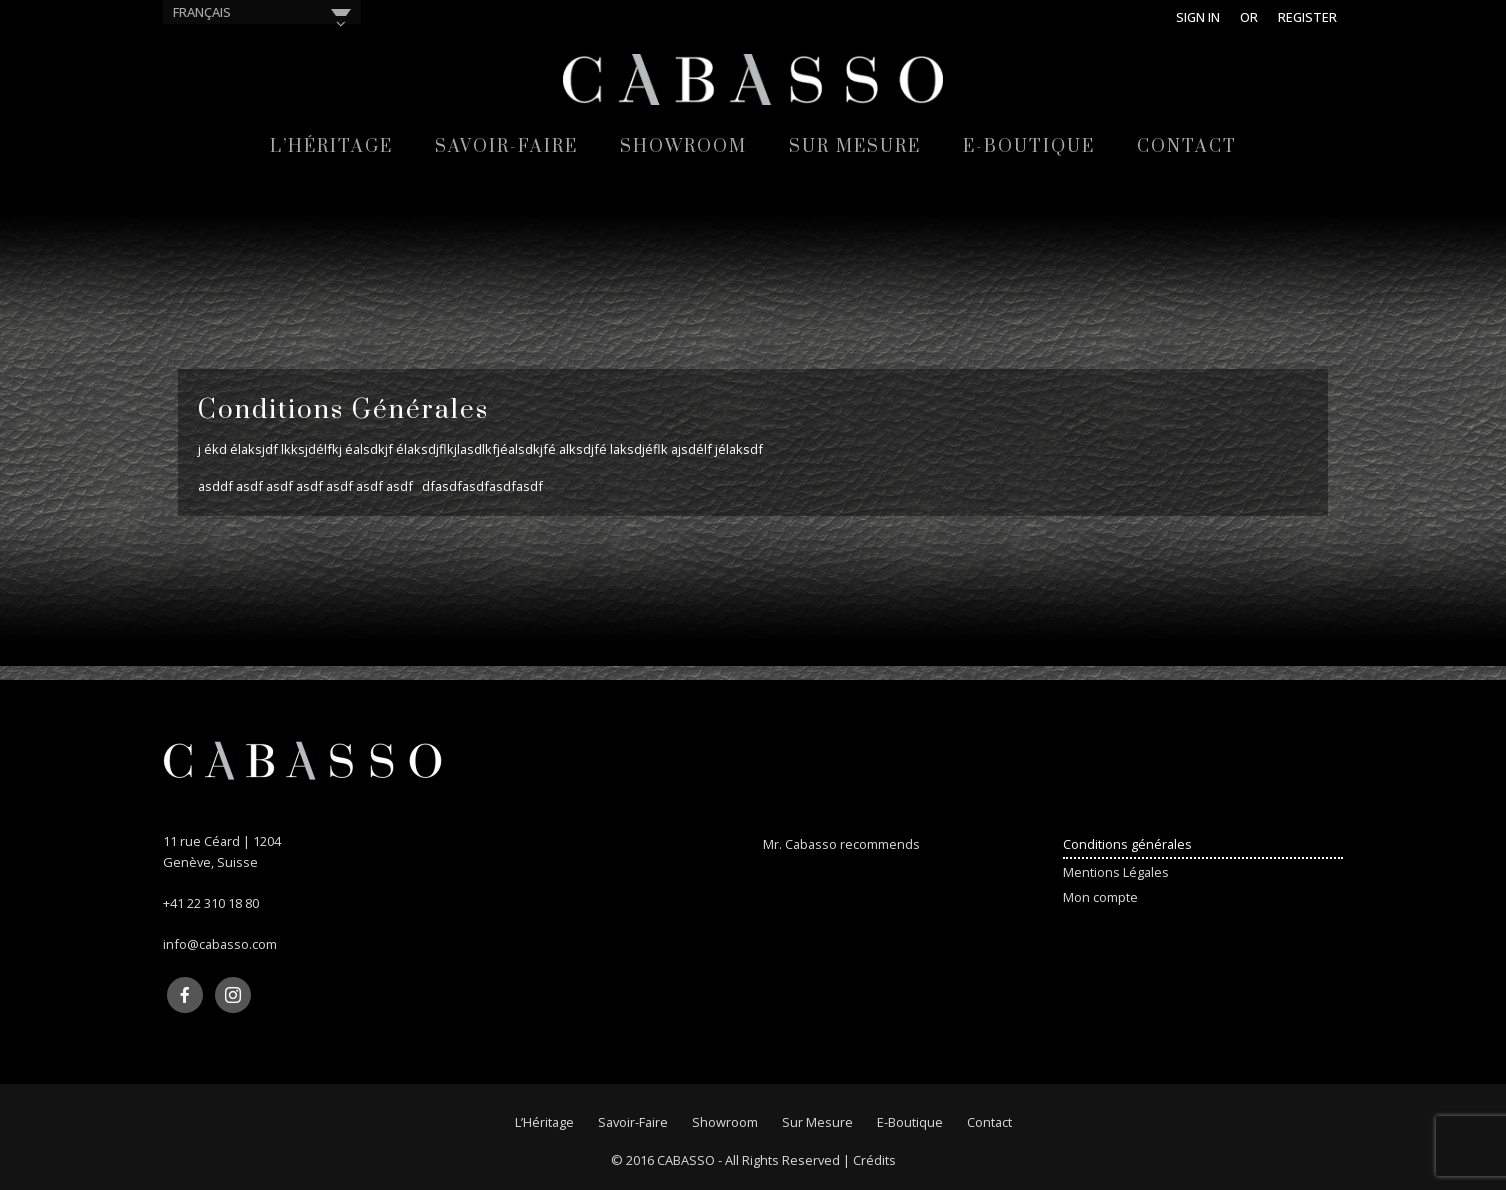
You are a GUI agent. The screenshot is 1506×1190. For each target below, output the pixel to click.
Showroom (683, 147)
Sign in (1198, 17)
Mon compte (1100, 897)
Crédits (874, 1160)
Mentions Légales (1116, 872)
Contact (1187, 147)
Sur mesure (855, 147)
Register (1307, 17)
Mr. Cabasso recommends (841, 844)
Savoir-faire (506, 147)
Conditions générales (1127, 844)
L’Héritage (331, 147)
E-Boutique (1029, 147)
